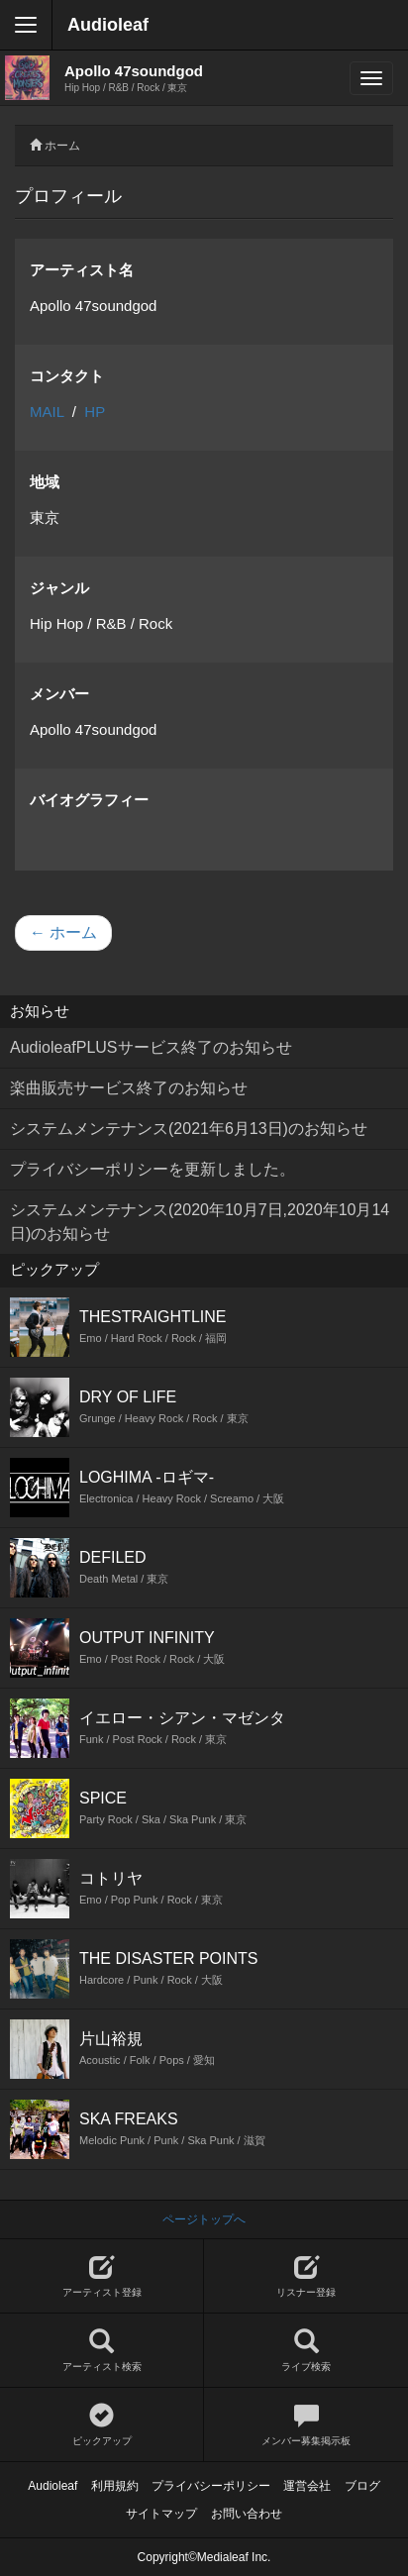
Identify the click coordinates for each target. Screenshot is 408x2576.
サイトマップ (161, 2514)
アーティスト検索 (101, 2350)
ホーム (62, 146)
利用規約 (115, 2486)
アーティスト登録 (101, 2276)
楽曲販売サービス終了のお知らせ (129, 1088)
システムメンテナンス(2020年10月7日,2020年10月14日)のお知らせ (199, 1221)
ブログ (362, 2486)
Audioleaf (108, 25)
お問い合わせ (246, 2514)
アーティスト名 (82, 269)
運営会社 (307, 2486)
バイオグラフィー (89, 799)
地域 (44, 481)
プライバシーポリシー (211, 2486)
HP (94, 411)
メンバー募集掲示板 (306, 2425)
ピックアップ (101, 2425)
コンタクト (67, 375)
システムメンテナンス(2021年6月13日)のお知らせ (188, 1128)
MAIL (46, 411)
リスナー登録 (306, 2276)
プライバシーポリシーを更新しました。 (152, 1169)
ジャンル (59, 587)
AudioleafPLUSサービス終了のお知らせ (151, 1047)
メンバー (59, 693)
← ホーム (63, 932)
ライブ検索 (306, 2350)
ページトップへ (204, 2219)
